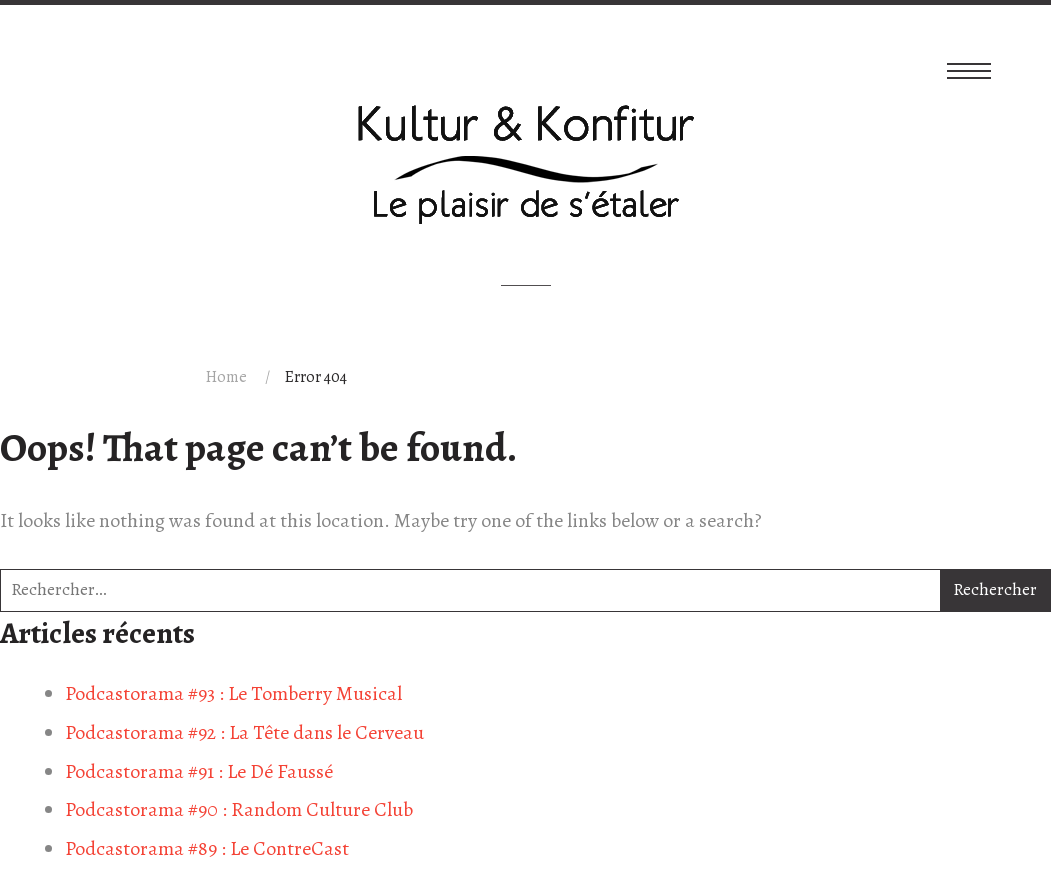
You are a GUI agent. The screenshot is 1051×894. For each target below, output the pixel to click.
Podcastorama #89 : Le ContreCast (207, 848)
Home (226, 377)
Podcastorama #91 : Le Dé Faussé (199, 771)
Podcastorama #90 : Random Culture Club (239, 809)
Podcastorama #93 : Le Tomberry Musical (233, 693)
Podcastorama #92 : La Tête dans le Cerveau (244, 732)
